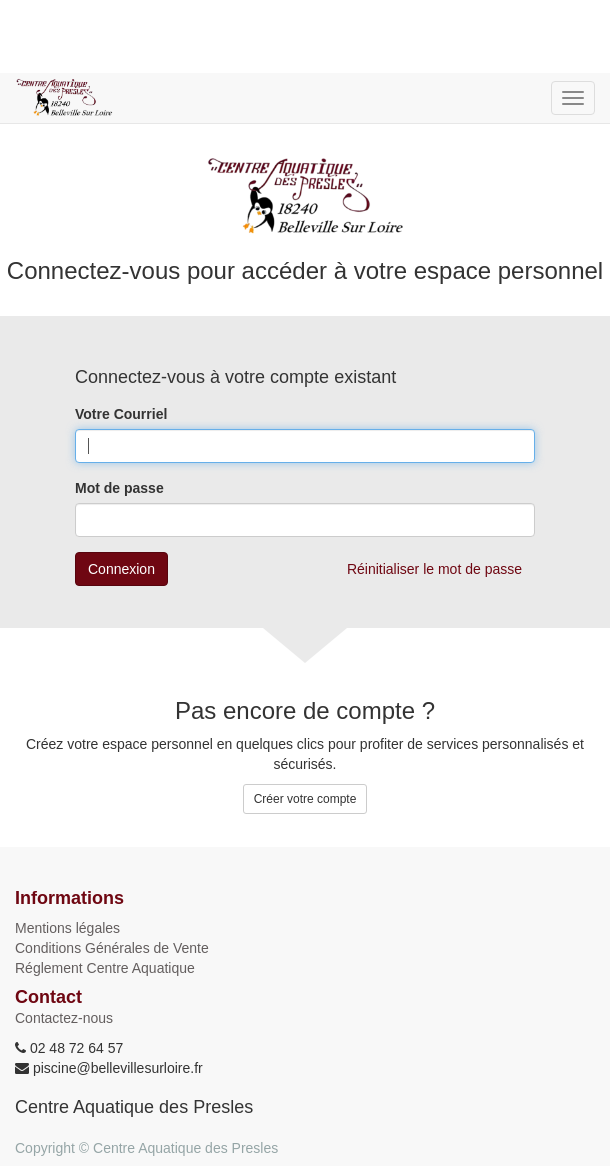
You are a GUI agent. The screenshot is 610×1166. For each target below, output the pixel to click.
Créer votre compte (305, 799)
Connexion (121, 569)
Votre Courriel (121, 414)
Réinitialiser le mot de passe (434, 569)
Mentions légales (67, 928)
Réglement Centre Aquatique (105, 968)
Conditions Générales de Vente (112, 948)
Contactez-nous (64, 1018)
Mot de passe (119, 488)
